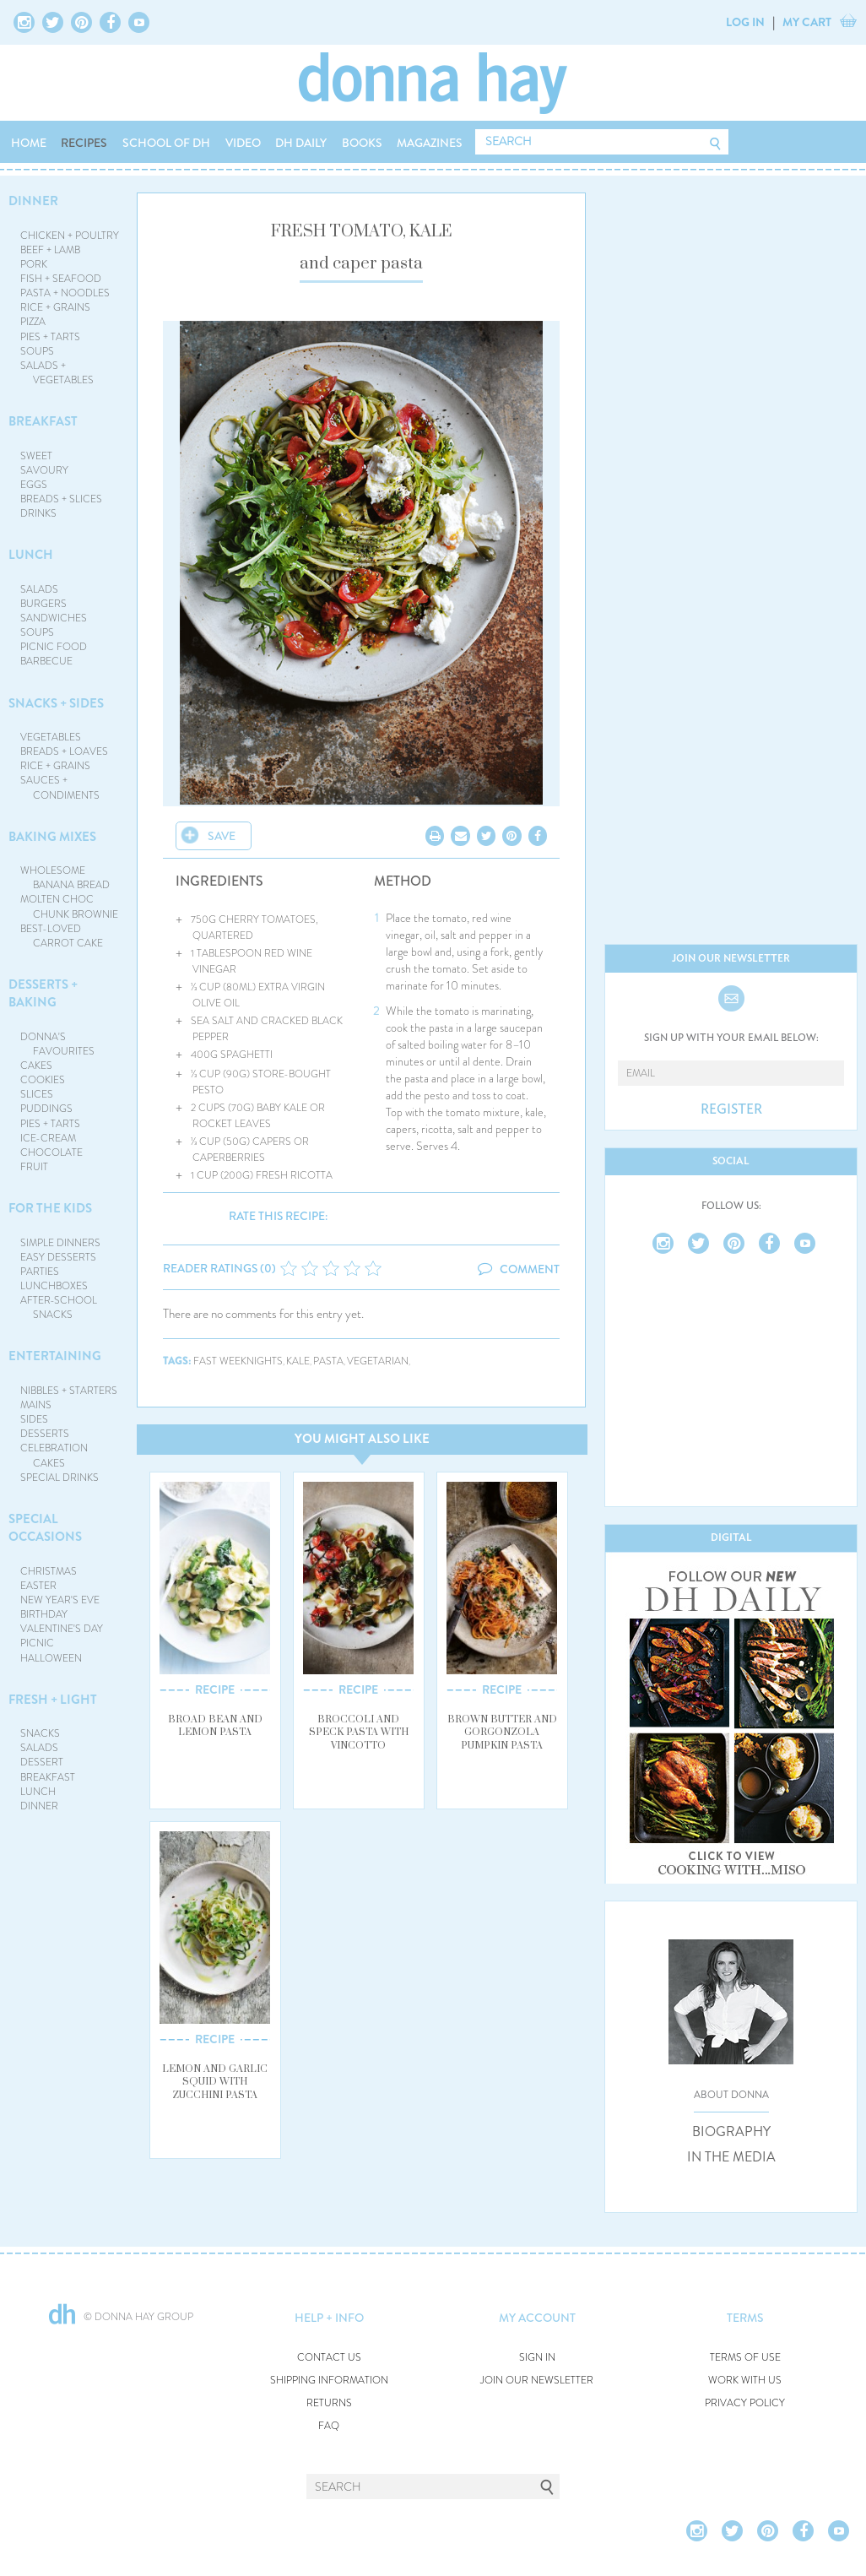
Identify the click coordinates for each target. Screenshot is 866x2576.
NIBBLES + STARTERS (68, 1390)
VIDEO (243, 142)
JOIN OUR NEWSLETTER (536, 2380)
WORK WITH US (745, 2380)
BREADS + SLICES (61, 499)
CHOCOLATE (51, 1152)
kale (298, 1361)
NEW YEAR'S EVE (60, 1600)
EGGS (33, 484)
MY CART (806, 22)
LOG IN (745, 22)
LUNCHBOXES (54, 1285)
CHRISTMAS (48, 1571)
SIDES (34, 1419)
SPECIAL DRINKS (59, 1477)
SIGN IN (537, 2358)
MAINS (35, 1405)
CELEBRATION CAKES (54, 1455)
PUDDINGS (46, 1108)
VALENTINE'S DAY (61, 1628)
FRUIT (34, 1166)
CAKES (36, 1065)
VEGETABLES (50, 737)
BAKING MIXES (52, 836)
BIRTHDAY (44, 1614)
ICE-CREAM (48, 1138)
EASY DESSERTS (58, 1257)
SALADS (39, 589)
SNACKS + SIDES (56, 703)
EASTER (38, 1585)
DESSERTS (44, 1433)
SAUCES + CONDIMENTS (60, 787)
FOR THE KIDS (50, 1208)
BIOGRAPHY (731, 2132)
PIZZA (33, 321)
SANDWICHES (53, 618)
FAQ (328, 2426)
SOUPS (37, 351)
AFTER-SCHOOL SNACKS (58, 1307)
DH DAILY (301, 142)
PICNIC (37, 1643)
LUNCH (30, 554)
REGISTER (731, 1109)
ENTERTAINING (54, 1356)
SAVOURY (44, 470)
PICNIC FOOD (53, 646)
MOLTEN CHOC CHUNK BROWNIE (69, 906)
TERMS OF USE (745, 2358)
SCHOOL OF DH (166, 142)
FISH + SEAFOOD (60, 278)
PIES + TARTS (50, 336)
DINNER (33, 201)
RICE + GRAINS (55, 307)
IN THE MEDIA (731, 2157)
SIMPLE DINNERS (60, 1242)
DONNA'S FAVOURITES (57, 1044)
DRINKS (38, 513)
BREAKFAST (43, 421)
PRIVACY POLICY (745, 2403)
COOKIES (42, 1079)
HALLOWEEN (51, 1658)
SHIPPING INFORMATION (329, 2380)
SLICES (36, 1094)
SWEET (36, 456)
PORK (33, 264)
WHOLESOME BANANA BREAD (65, 877)
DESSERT (41, 1762)
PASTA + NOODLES (65, 293)
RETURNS (329, 2403)
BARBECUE (46, 661)
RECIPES (84, 142)
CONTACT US (329, 2358)
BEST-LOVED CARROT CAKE (62, 936)
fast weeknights (238, 1361)
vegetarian (378, 1361)
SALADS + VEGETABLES (57, 373)
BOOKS (362, 142)
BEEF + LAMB (50, 250)
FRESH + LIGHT (52, 1699)
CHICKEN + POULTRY (69, 235)
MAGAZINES (430, 142)
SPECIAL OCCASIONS (45, 1528)
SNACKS (40, 1733)
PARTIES (39, 1271)
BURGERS (43, 603)
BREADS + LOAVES (64, 751)
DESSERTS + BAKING (43, 993)
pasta (328, 1361)
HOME (28, 142)
